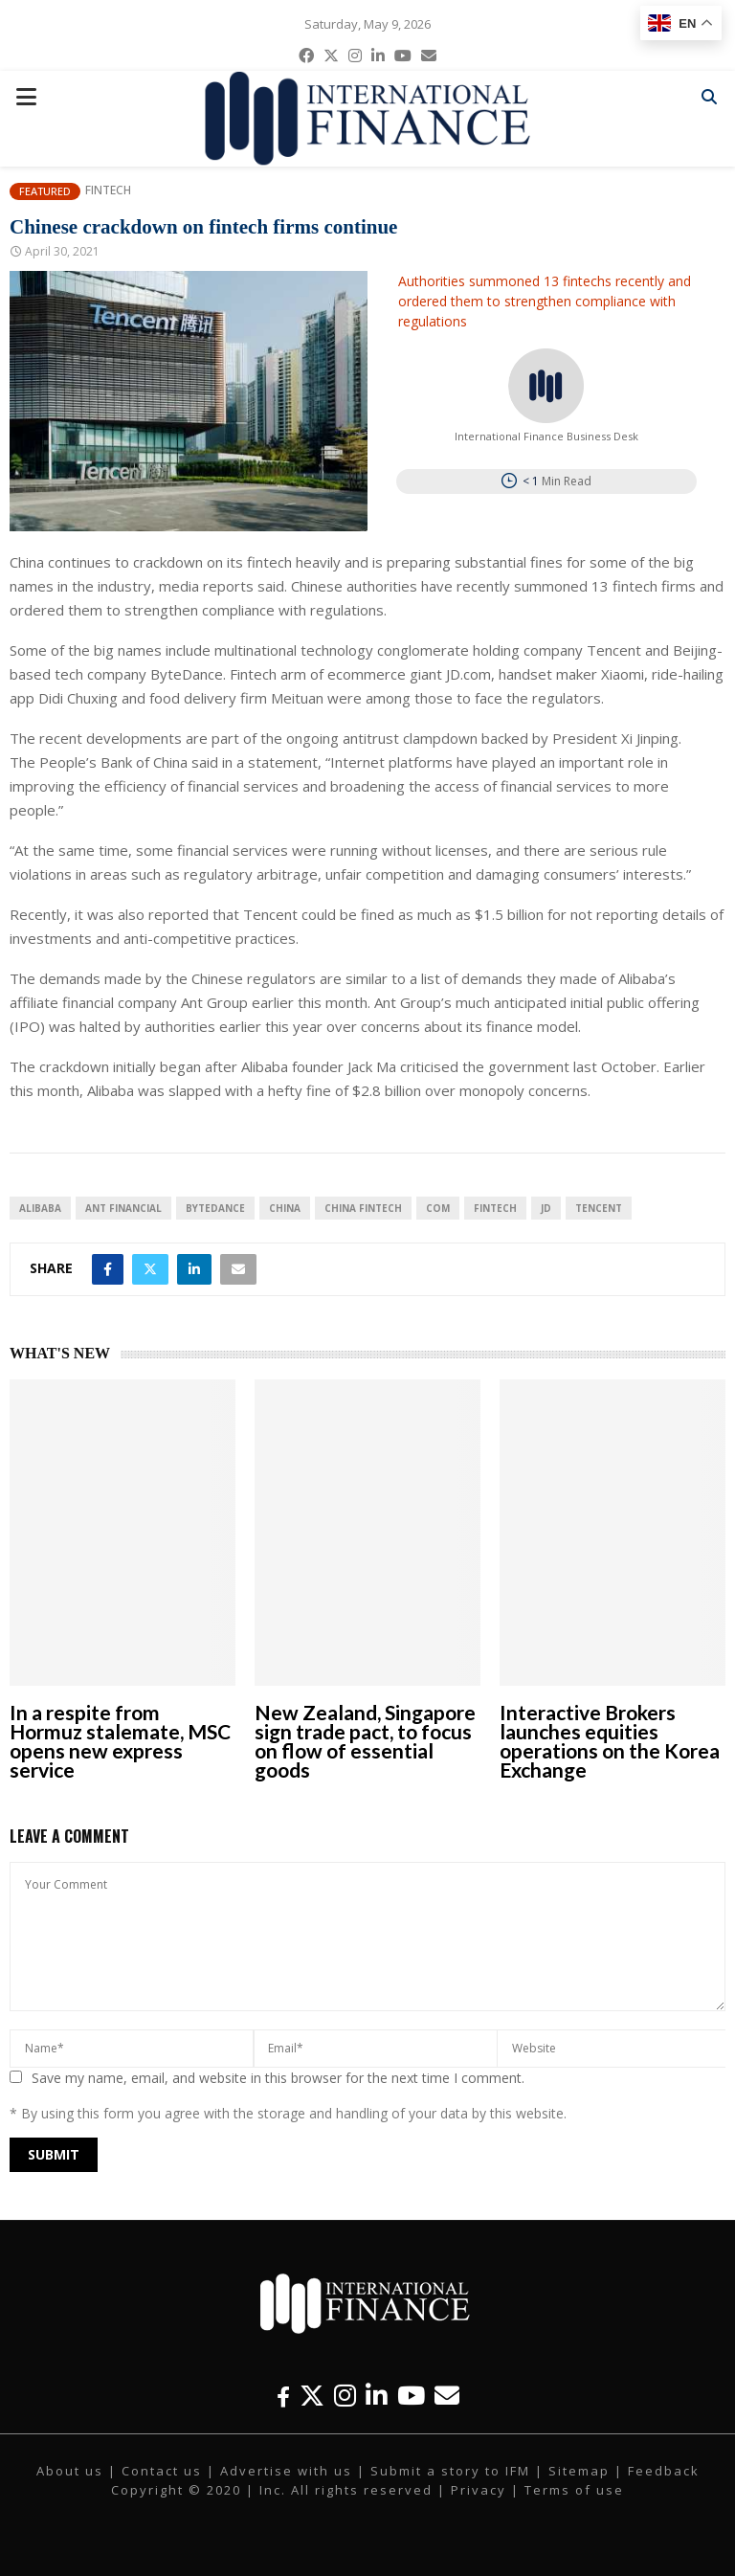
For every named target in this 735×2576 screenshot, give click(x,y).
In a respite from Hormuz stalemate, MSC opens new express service (120, 1740)
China (285, 1208)
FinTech (495, 1208)
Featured (45, 191)
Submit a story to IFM (450, 2470)
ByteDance (215, 1208)
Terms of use (574, 2489)
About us (69, 2470)
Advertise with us (286, 2470)
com (438, 1208)
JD (546, 1208)
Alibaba (40, 1208)
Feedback (664, 2470)
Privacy (478, 2489)
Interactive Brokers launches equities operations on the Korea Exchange (610, 1740)
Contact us (162, 2470)
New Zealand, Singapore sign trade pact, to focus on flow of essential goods (365, 1740)
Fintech (108, 190)
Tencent (598, 1208)
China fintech (363, 1208)
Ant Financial (123, 1208)
